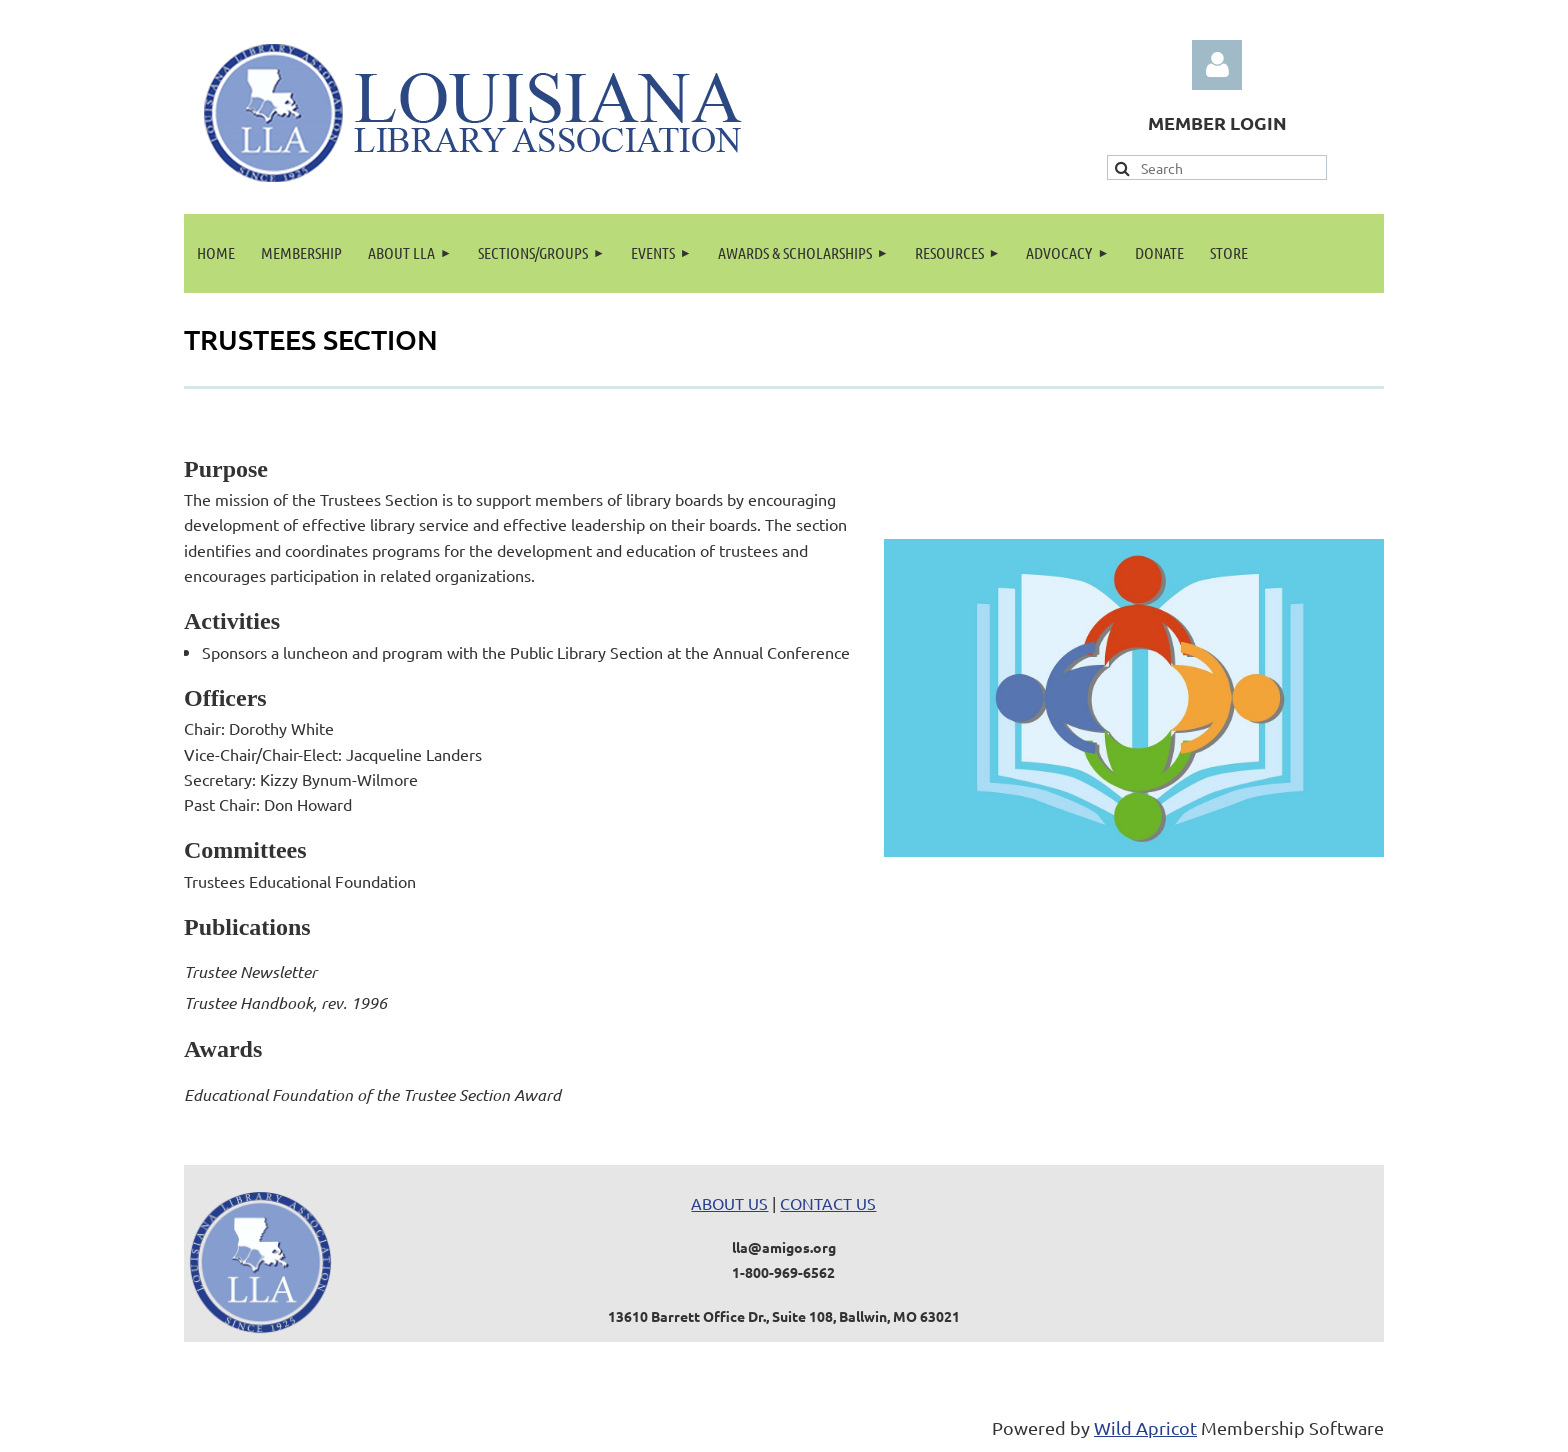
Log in (1217, 65)
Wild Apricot (1145, 1427)
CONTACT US (828, 1203)
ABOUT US (729, 1203)
